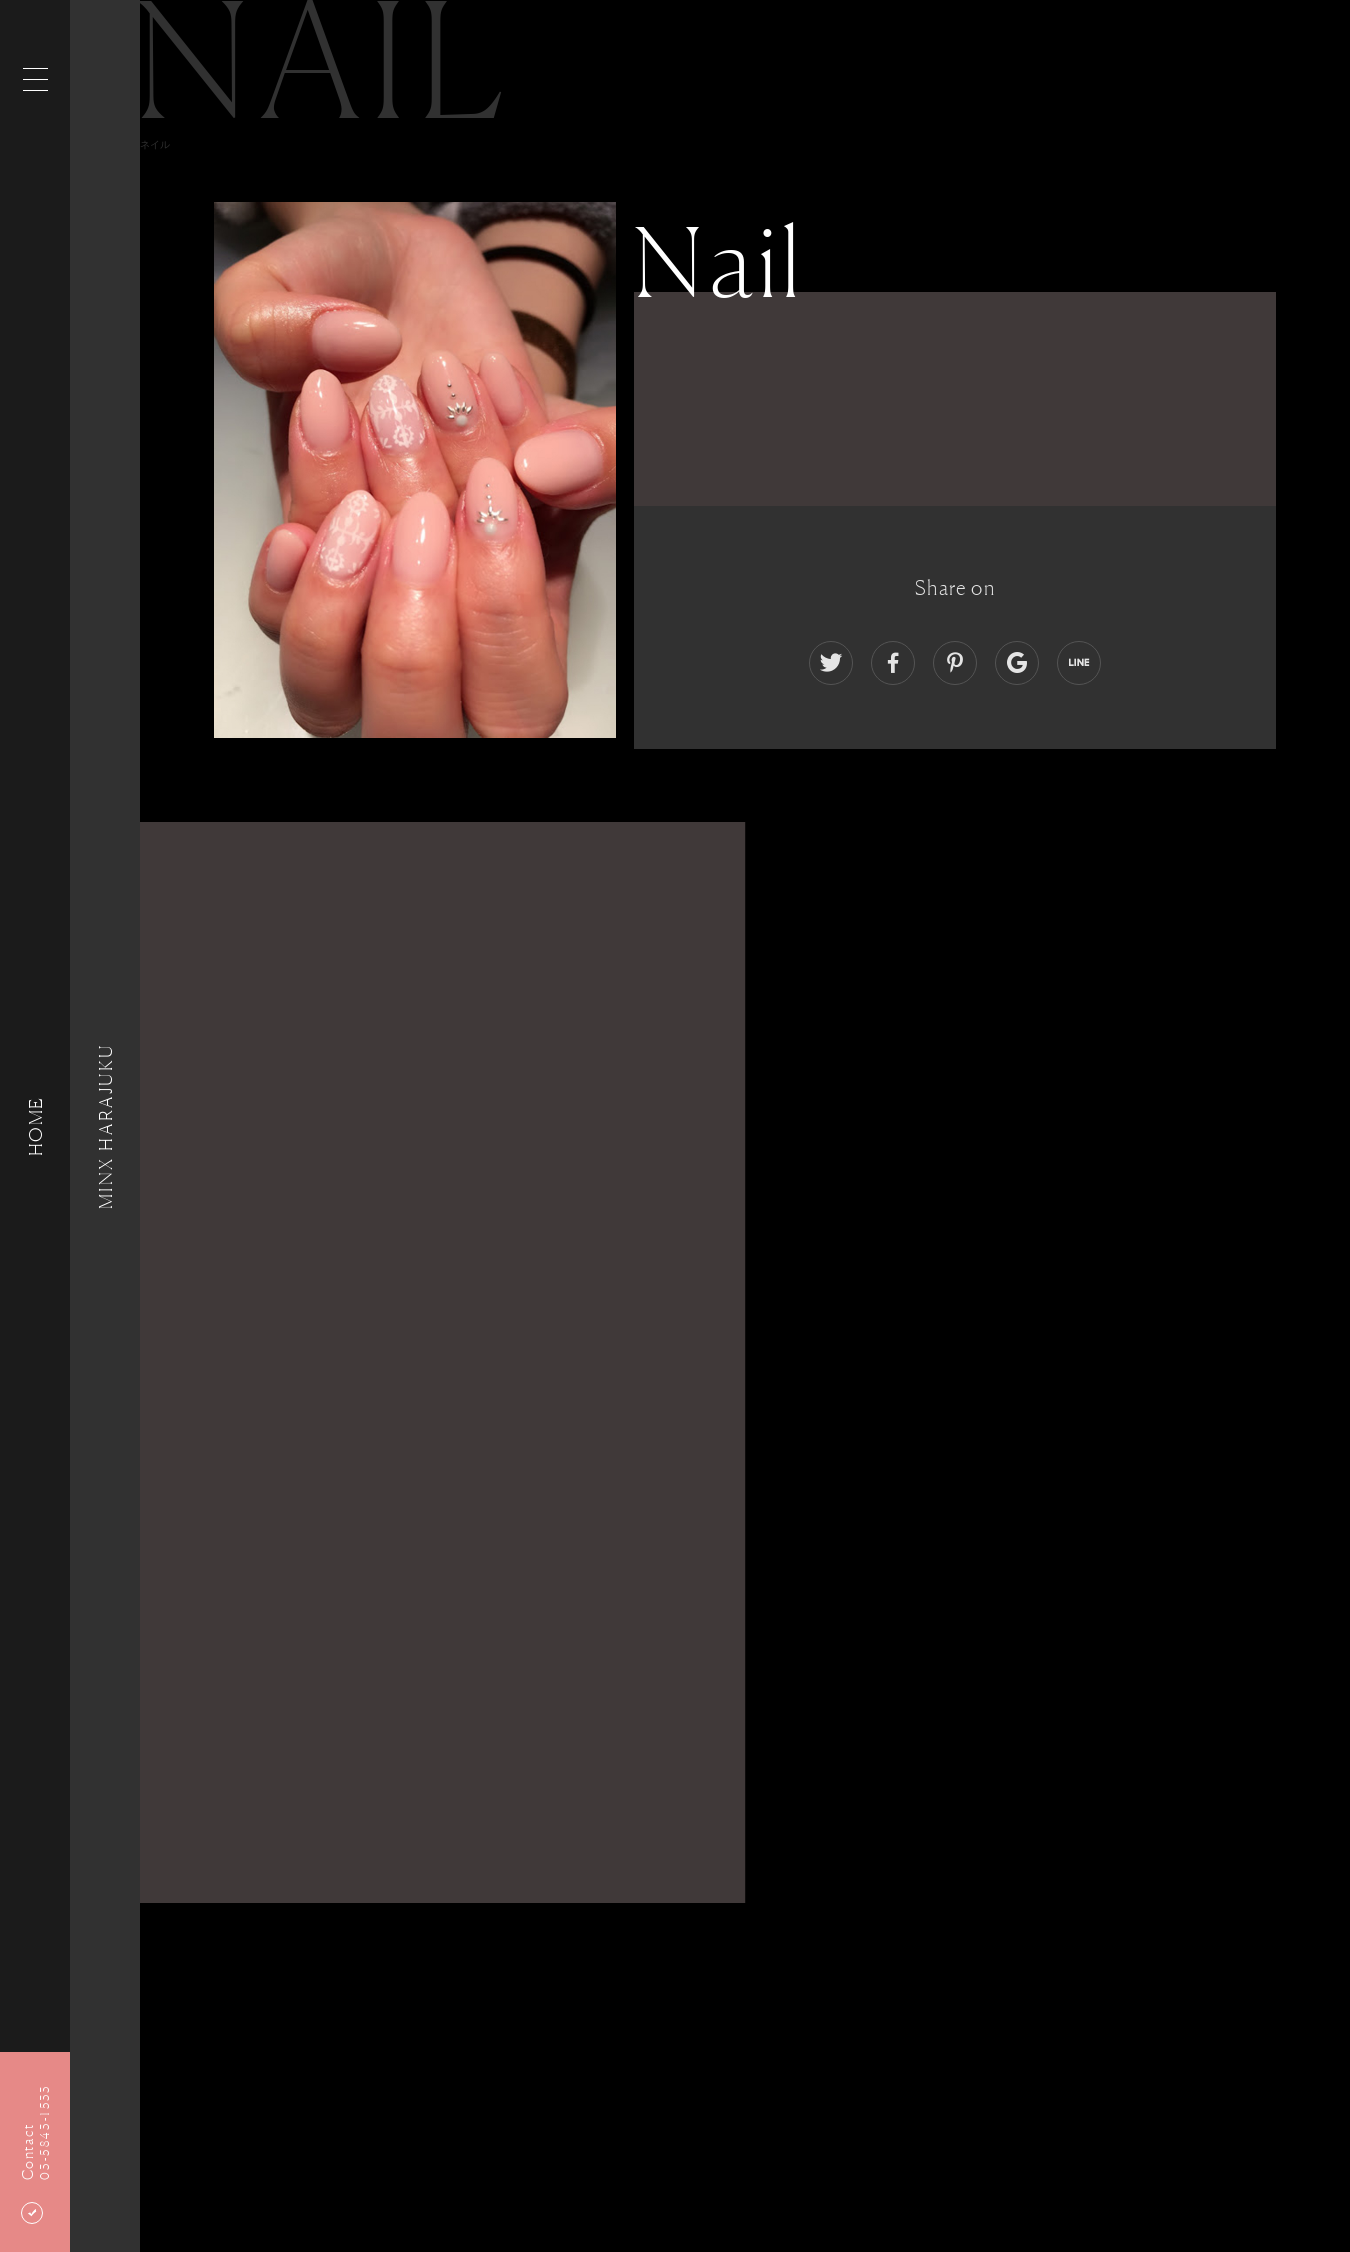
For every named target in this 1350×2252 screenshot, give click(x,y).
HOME (35, 1125)
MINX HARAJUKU (105, 1126)
